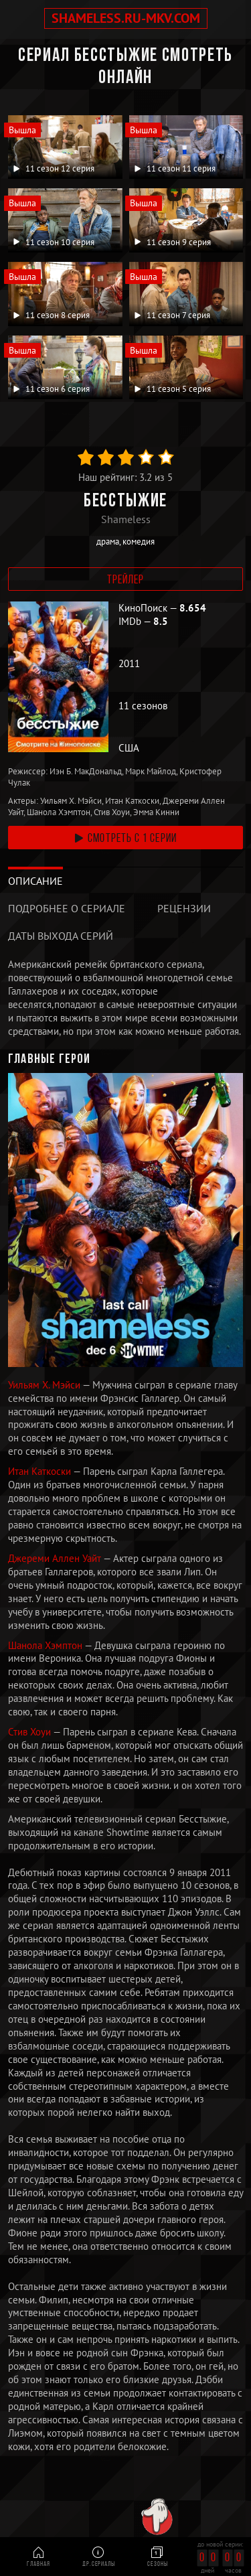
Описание (35, 880)
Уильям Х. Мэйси (45, 1384)
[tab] (35, 881)
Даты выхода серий (60, 935)
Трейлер (126, 580)
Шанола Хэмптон (46, 1645)
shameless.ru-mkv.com (126, 18)
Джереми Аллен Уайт (55, 1558)
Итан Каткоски (40, 1471)
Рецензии (184, 908)
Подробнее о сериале (66, 908)
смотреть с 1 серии (125, 839)
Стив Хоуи (30, 1731)
